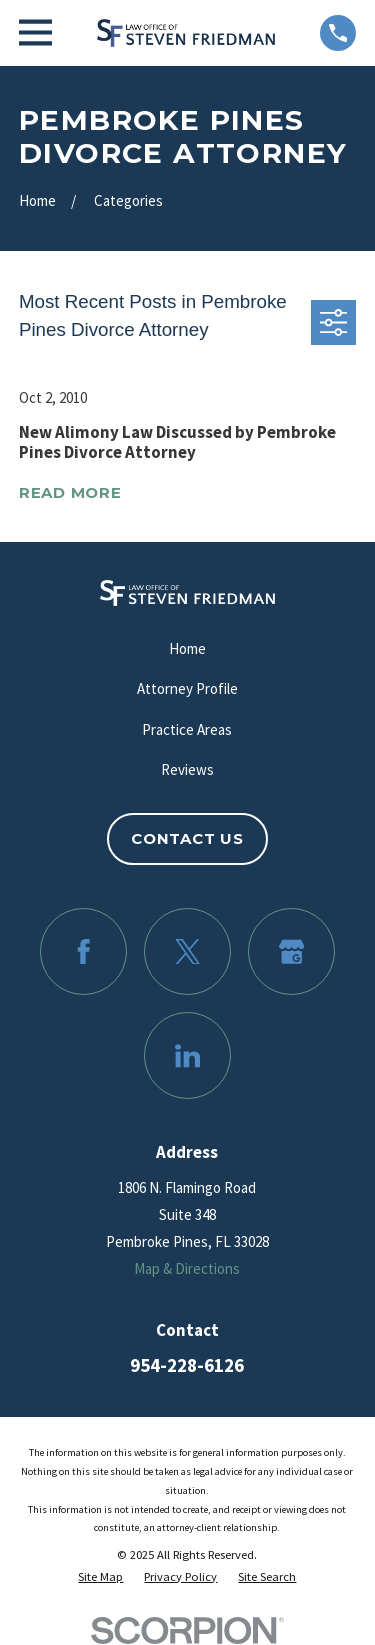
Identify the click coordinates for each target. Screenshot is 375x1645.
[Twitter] (188, 952)
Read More (70, 493)
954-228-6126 (187, 1365)
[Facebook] (84, 952)
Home (187, 648)
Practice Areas (187, 729)
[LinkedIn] (188, 1056)
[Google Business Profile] (292, 952)
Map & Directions (187, 1268)
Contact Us (187, 838)
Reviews (187, 769)
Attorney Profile (187, 688)
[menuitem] (100, 1577)
